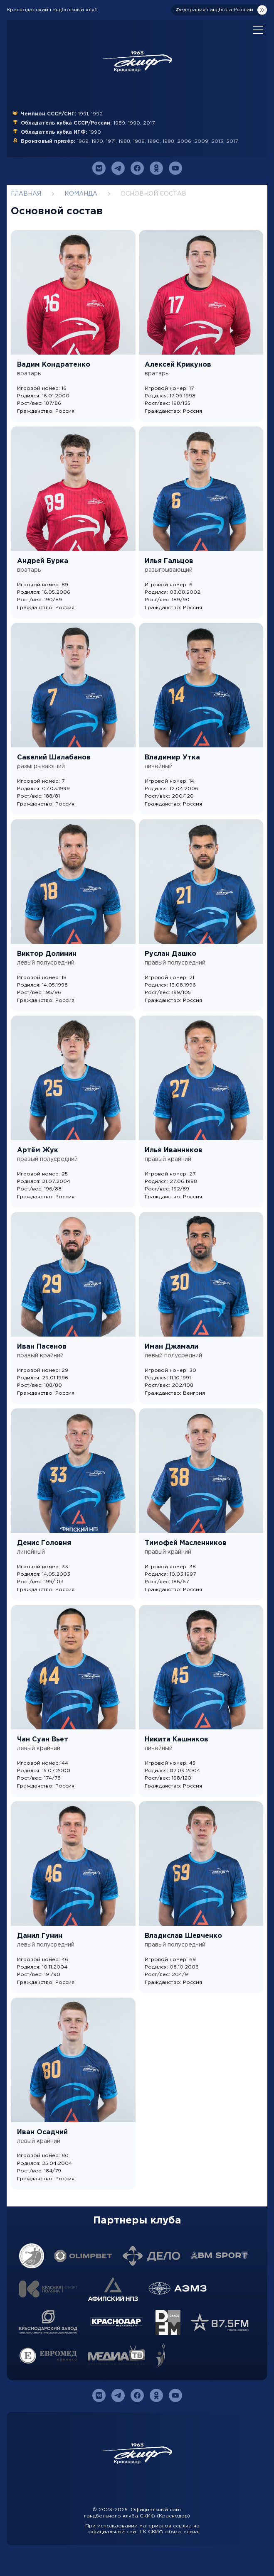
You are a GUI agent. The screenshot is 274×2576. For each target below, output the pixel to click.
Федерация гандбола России (214, 9)
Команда (80, 193)
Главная (26, 193)
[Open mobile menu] (258, 30)
